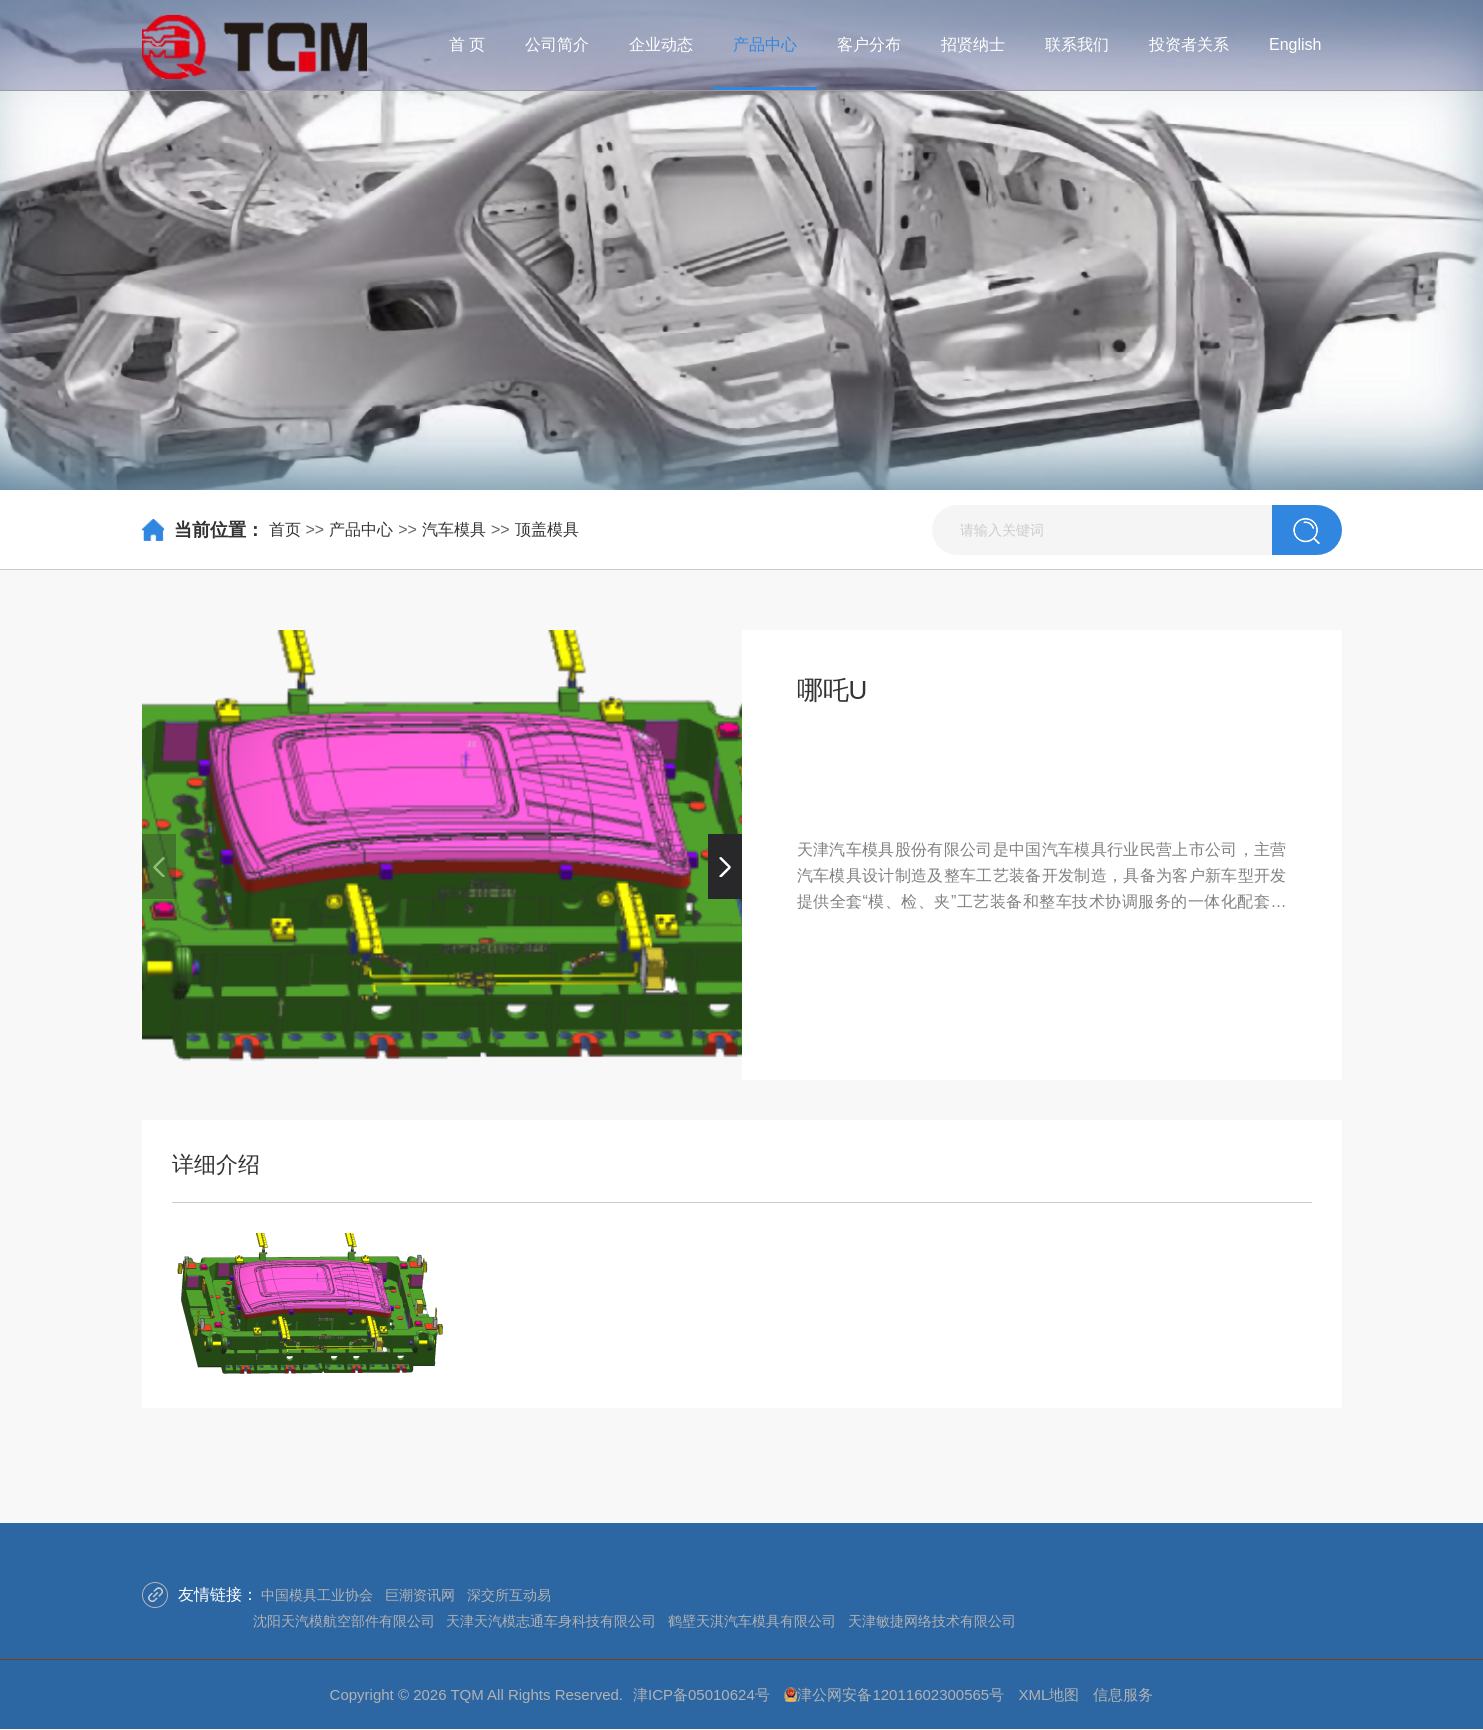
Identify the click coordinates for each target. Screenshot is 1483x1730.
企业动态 (661, 44)
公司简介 (557, 44)
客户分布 (869, 44)
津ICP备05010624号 (701, 1694)
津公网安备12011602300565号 (900, 1694)
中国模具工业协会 (317, 1595)
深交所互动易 (509, 1595)
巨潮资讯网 (420, 1595)
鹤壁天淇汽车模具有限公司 (752, 1621)
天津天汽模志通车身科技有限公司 (551, 1621)
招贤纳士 (973, 44)
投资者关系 (1189, 44)
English (1295, 44)
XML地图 (1048, 1694)
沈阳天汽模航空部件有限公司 (344, 1621)
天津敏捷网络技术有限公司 (932, 1621)
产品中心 (765, 44)
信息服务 (1123, 1694)
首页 (285, 529)
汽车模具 (454, 529)
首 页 (467, 44)
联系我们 (1077, 44)
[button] (725, 866)
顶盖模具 (547, 529)
